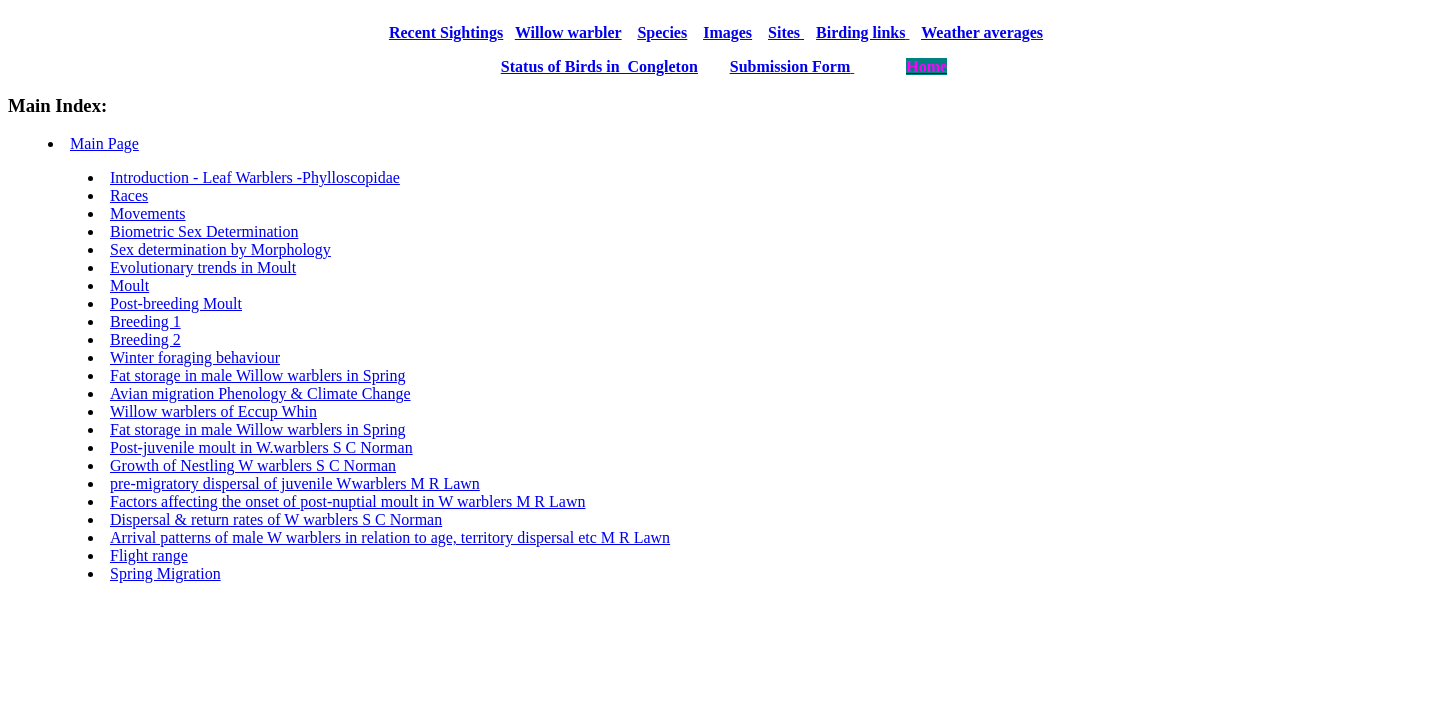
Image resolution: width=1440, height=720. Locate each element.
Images (727, 32)
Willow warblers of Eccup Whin (213, 411)
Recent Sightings (446, 32)
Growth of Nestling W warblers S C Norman (253, 465)
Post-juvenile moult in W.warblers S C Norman (261, 447)
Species (662, 32)
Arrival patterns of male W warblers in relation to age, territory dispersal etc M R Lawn (390, 537)
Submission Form (790, 66)
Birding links (860, 32)
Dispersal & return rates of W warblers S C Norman (276, 519)
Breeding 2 (145, 339)
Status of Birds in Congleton (599, 66)
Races (129, 195)
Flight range (149, 555)
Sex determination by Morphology (220, 249)
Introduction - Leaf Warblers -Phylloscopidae (255, 177)
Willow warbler (568, 32)
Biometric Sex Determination (204, 231)
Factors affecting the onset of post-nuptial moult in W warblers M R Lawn (347, 501)
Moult (129, 285)
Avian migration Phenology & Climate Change (260, 393)
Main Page (104, 143)
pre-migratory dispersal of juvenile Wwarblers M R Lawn (295, 483)
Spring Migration (165, 573)
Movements (148, 213)
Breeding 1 (145, 321)
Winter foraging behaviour (195, 357)
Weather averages (982, 32)
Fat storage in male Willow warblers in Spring (257, 375)
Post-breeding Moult (176, 303)
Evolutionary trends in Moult (203, 267)
